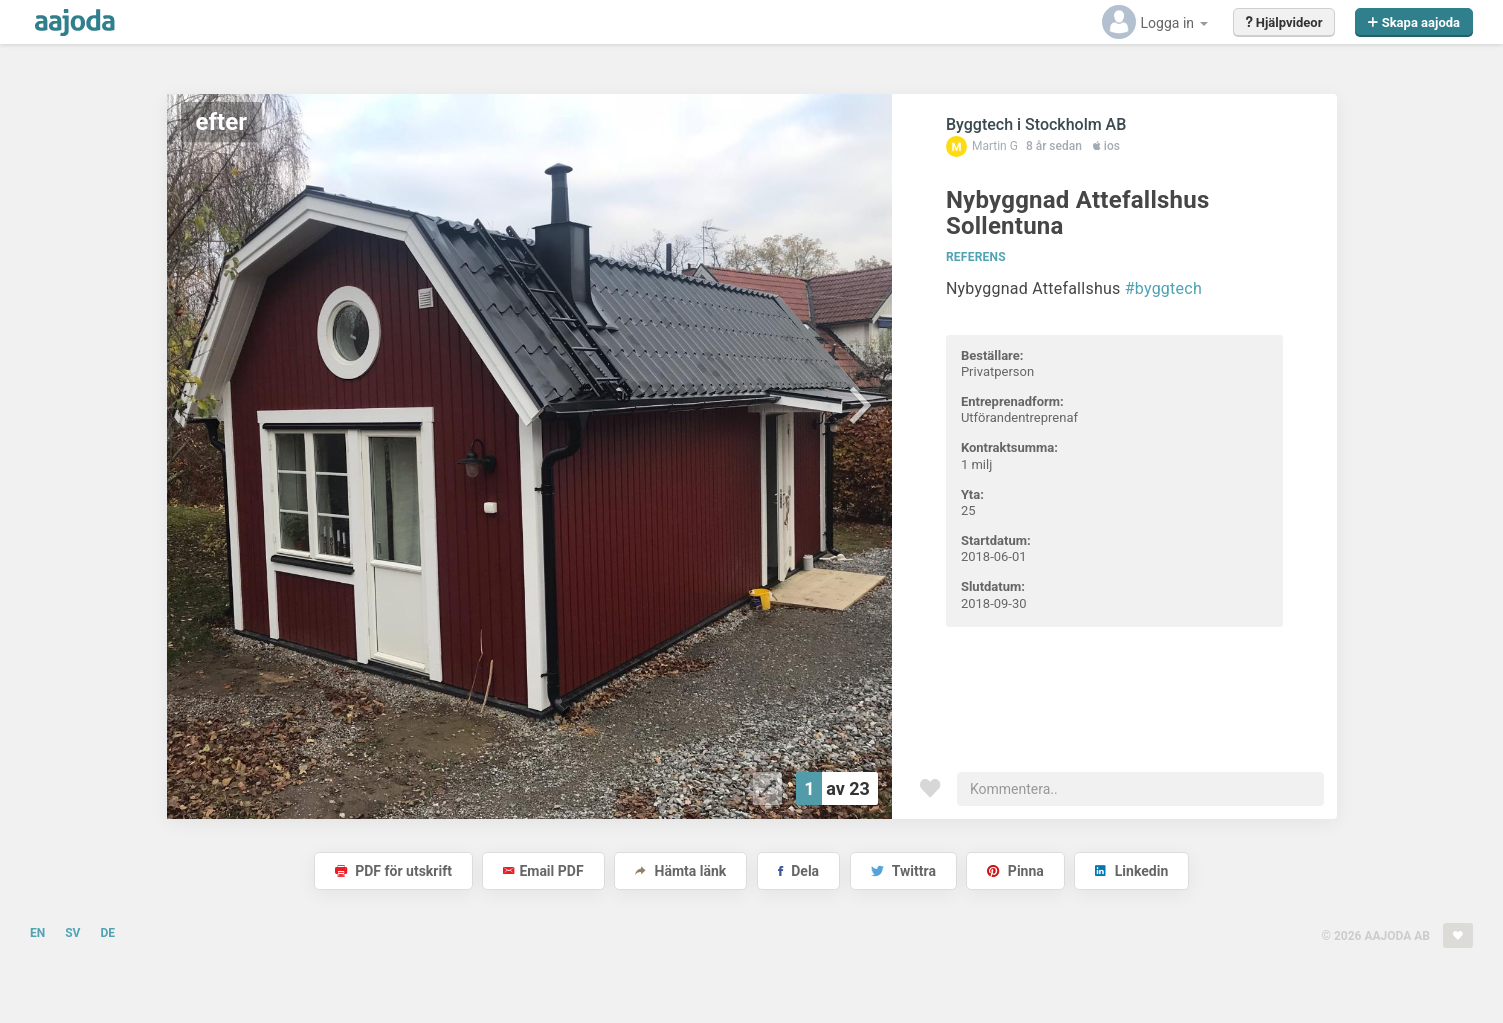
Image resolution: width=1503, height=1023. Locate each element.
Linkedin (1131, 871)
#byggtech (1163, 288)
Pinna (1015, 871)
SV (72, 933)
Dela (798, 871)
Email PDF (543, 871)
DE (107, 933)
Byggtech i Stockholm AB (1036, 124)
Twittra (903, 871)
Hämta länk (680, 871)
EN (37, 933)
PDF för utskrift (393, 871)
